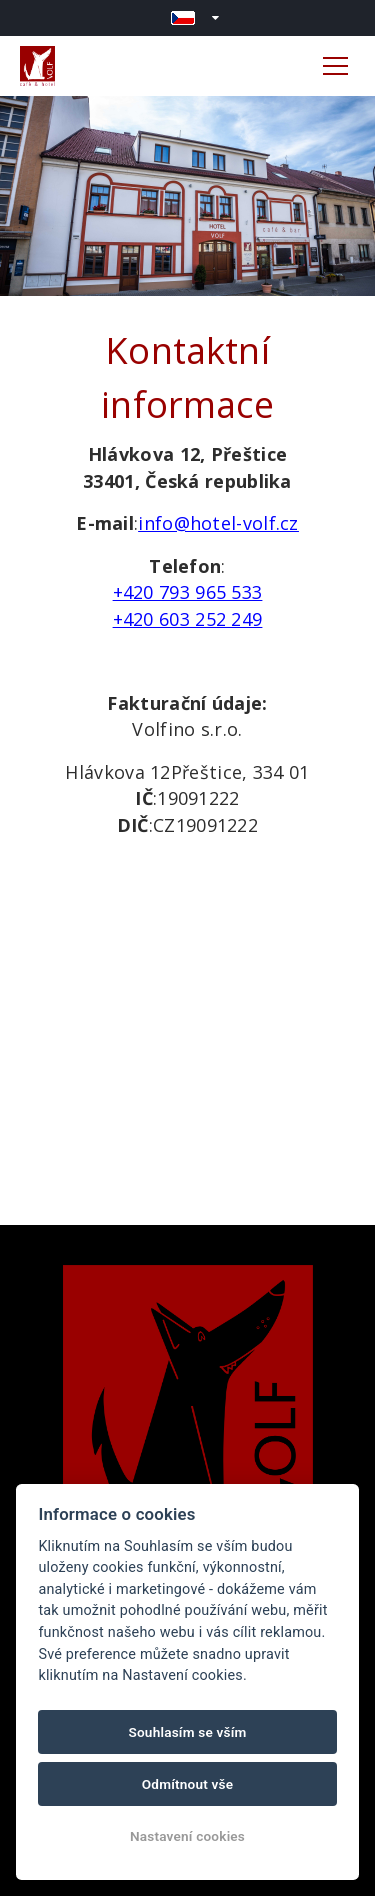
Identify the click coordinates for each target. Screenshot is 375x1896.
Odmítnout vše (188, 1784)
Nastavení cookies (187, 1836)
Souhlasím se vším (187, 1732)
